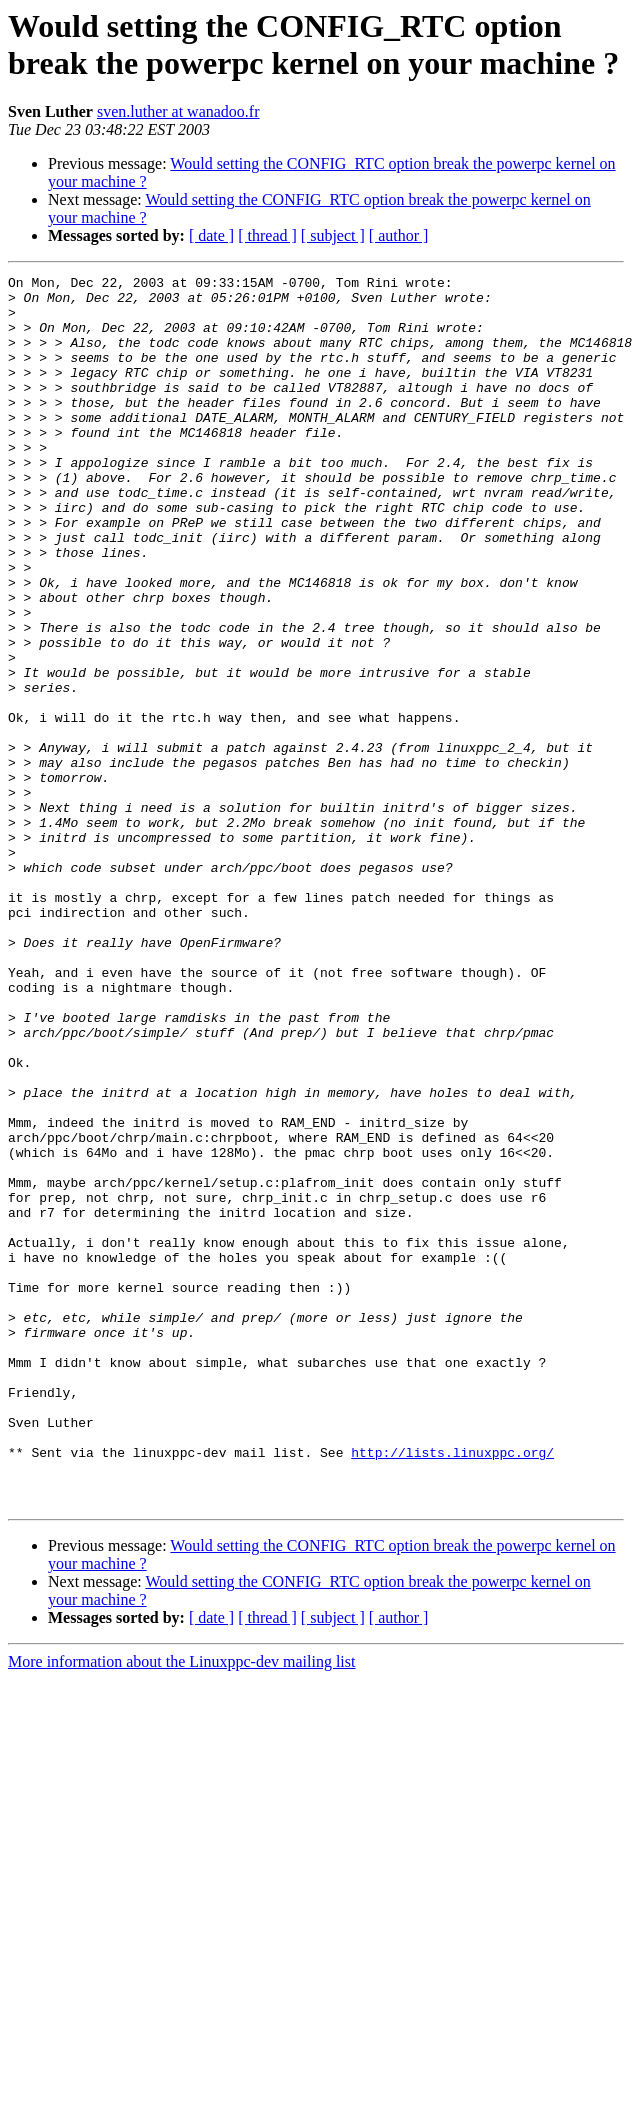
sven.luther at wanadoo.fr (178, 111)
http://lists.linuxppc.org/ (452, 1689)
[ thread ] (267, 235)
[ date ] (211, 235)
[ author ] (399, 235)
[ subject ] (333, 235)
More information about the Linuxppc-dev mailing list (181, 1907)
